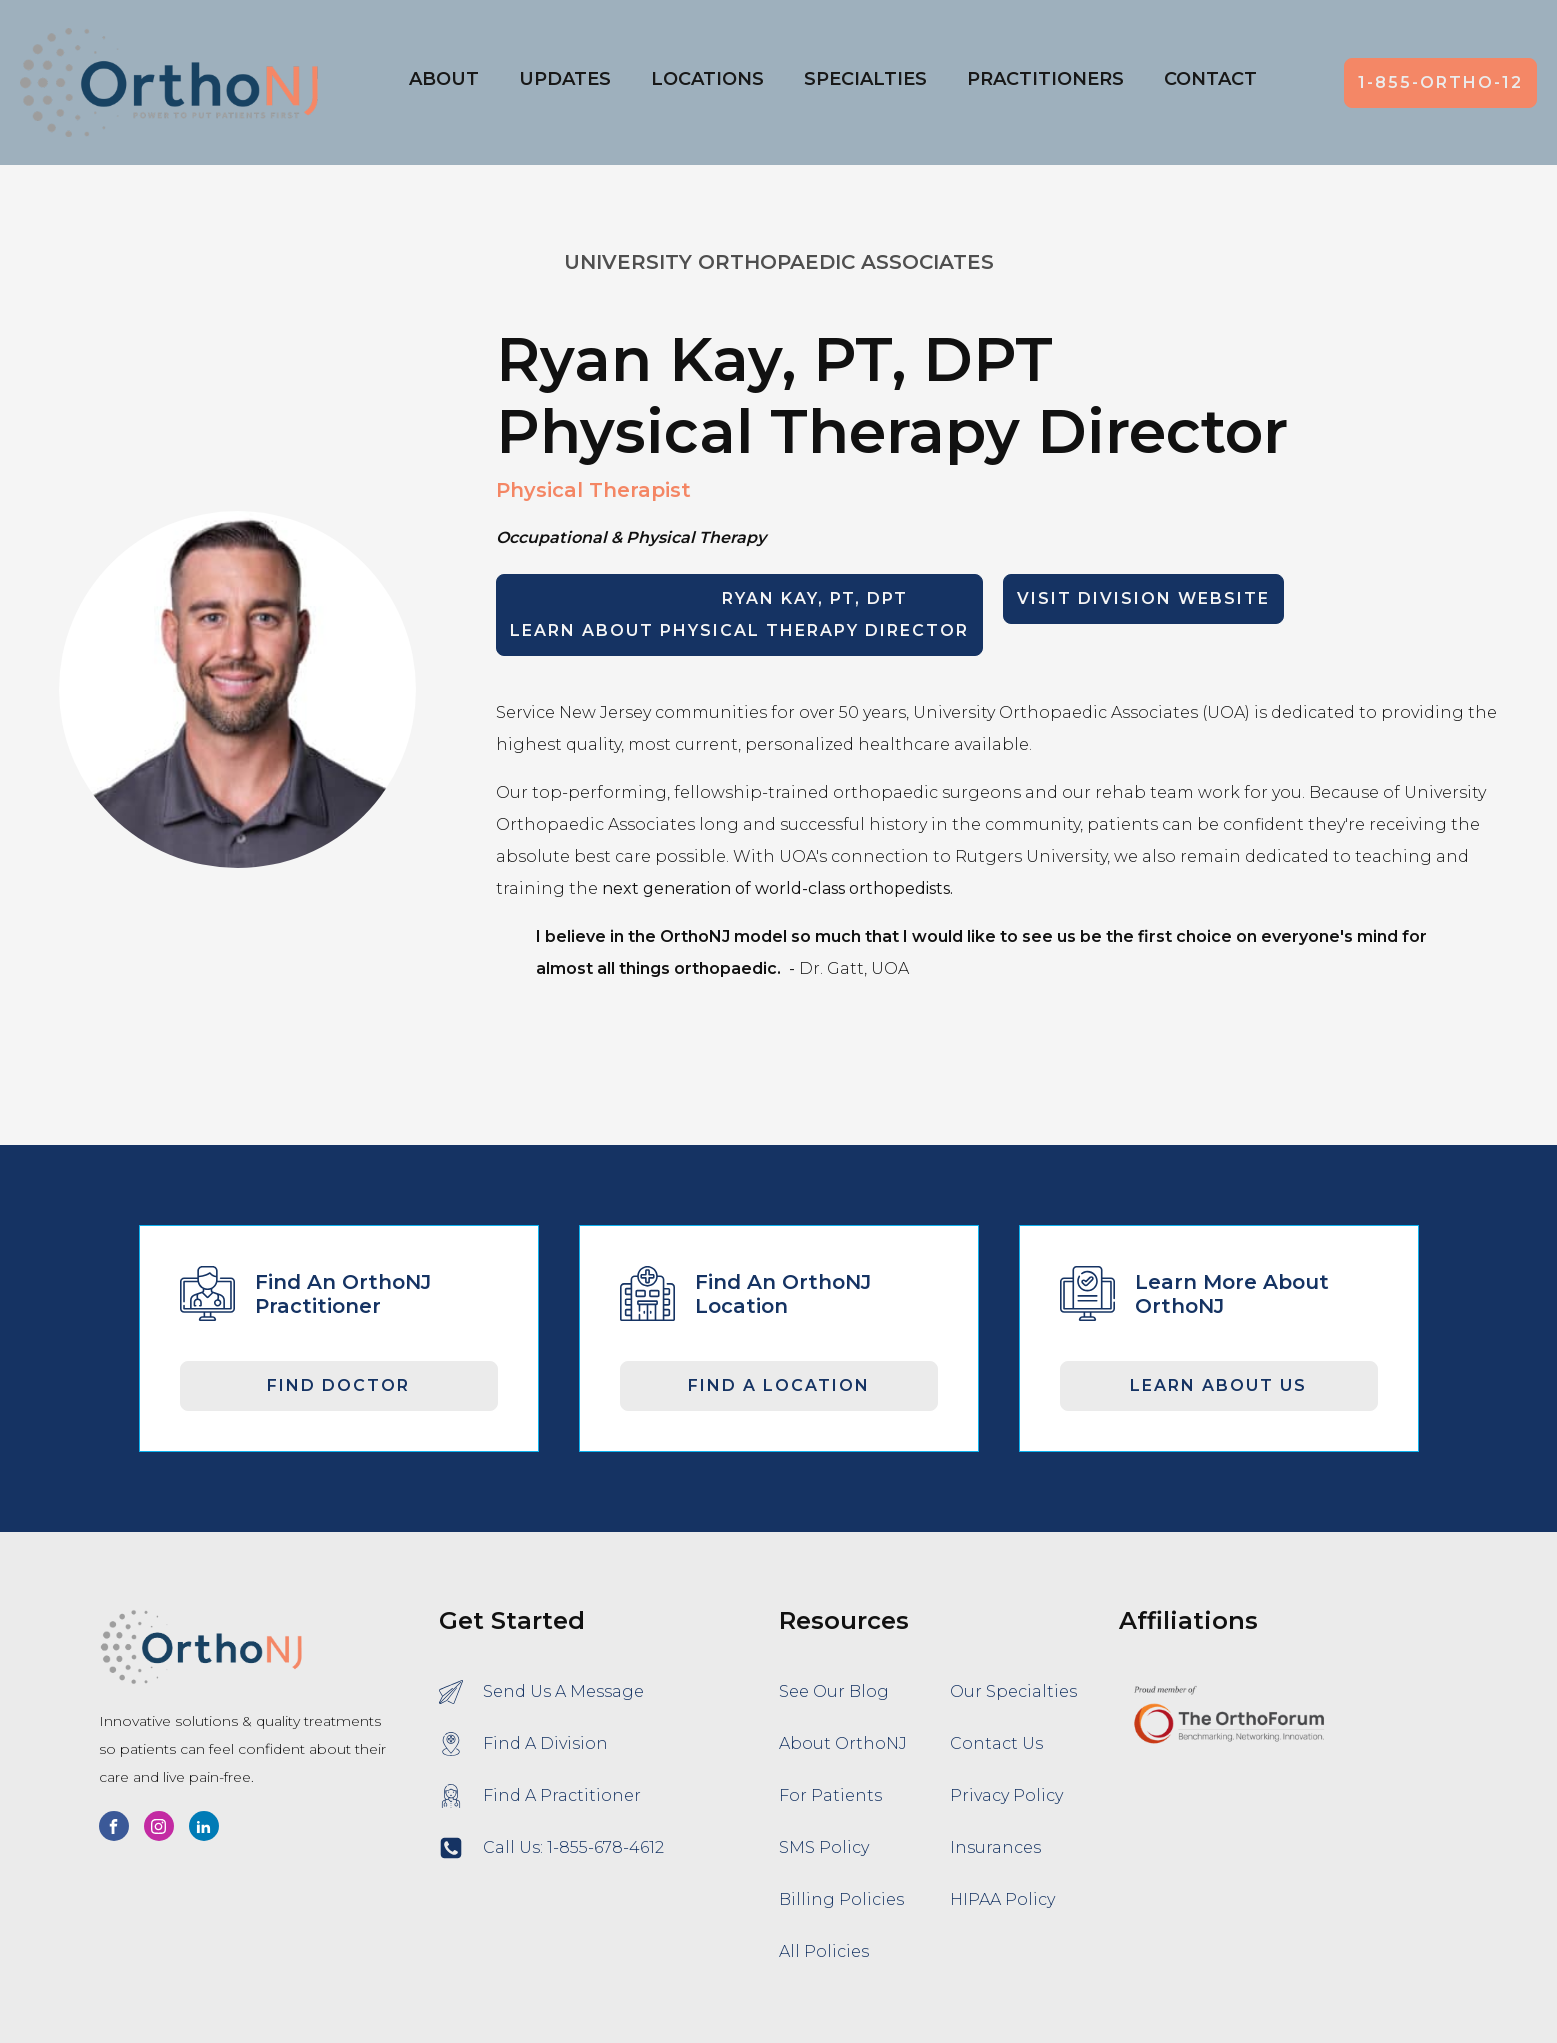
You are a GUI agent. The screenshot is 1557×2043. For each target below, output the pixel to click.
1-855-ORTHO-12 (1440, 82)
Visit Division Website (1143, 598)
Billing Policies (841, 1899)
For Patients (830, 1795)
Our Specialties (1013, 1691)
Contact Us (996, 1743)
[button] (707, 83)
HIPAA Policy (1002, 1899)
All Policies (824, 1951)
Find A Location (779, 1385)
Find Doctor (338, 1385)
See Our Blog (834, 1691)
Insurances (995, 1847)
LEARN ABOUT (739, 615)
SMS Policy (824, 1847)
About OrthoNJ (843, 1743)
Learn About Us (1218, 1385)
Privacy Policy (1006, 1795)
